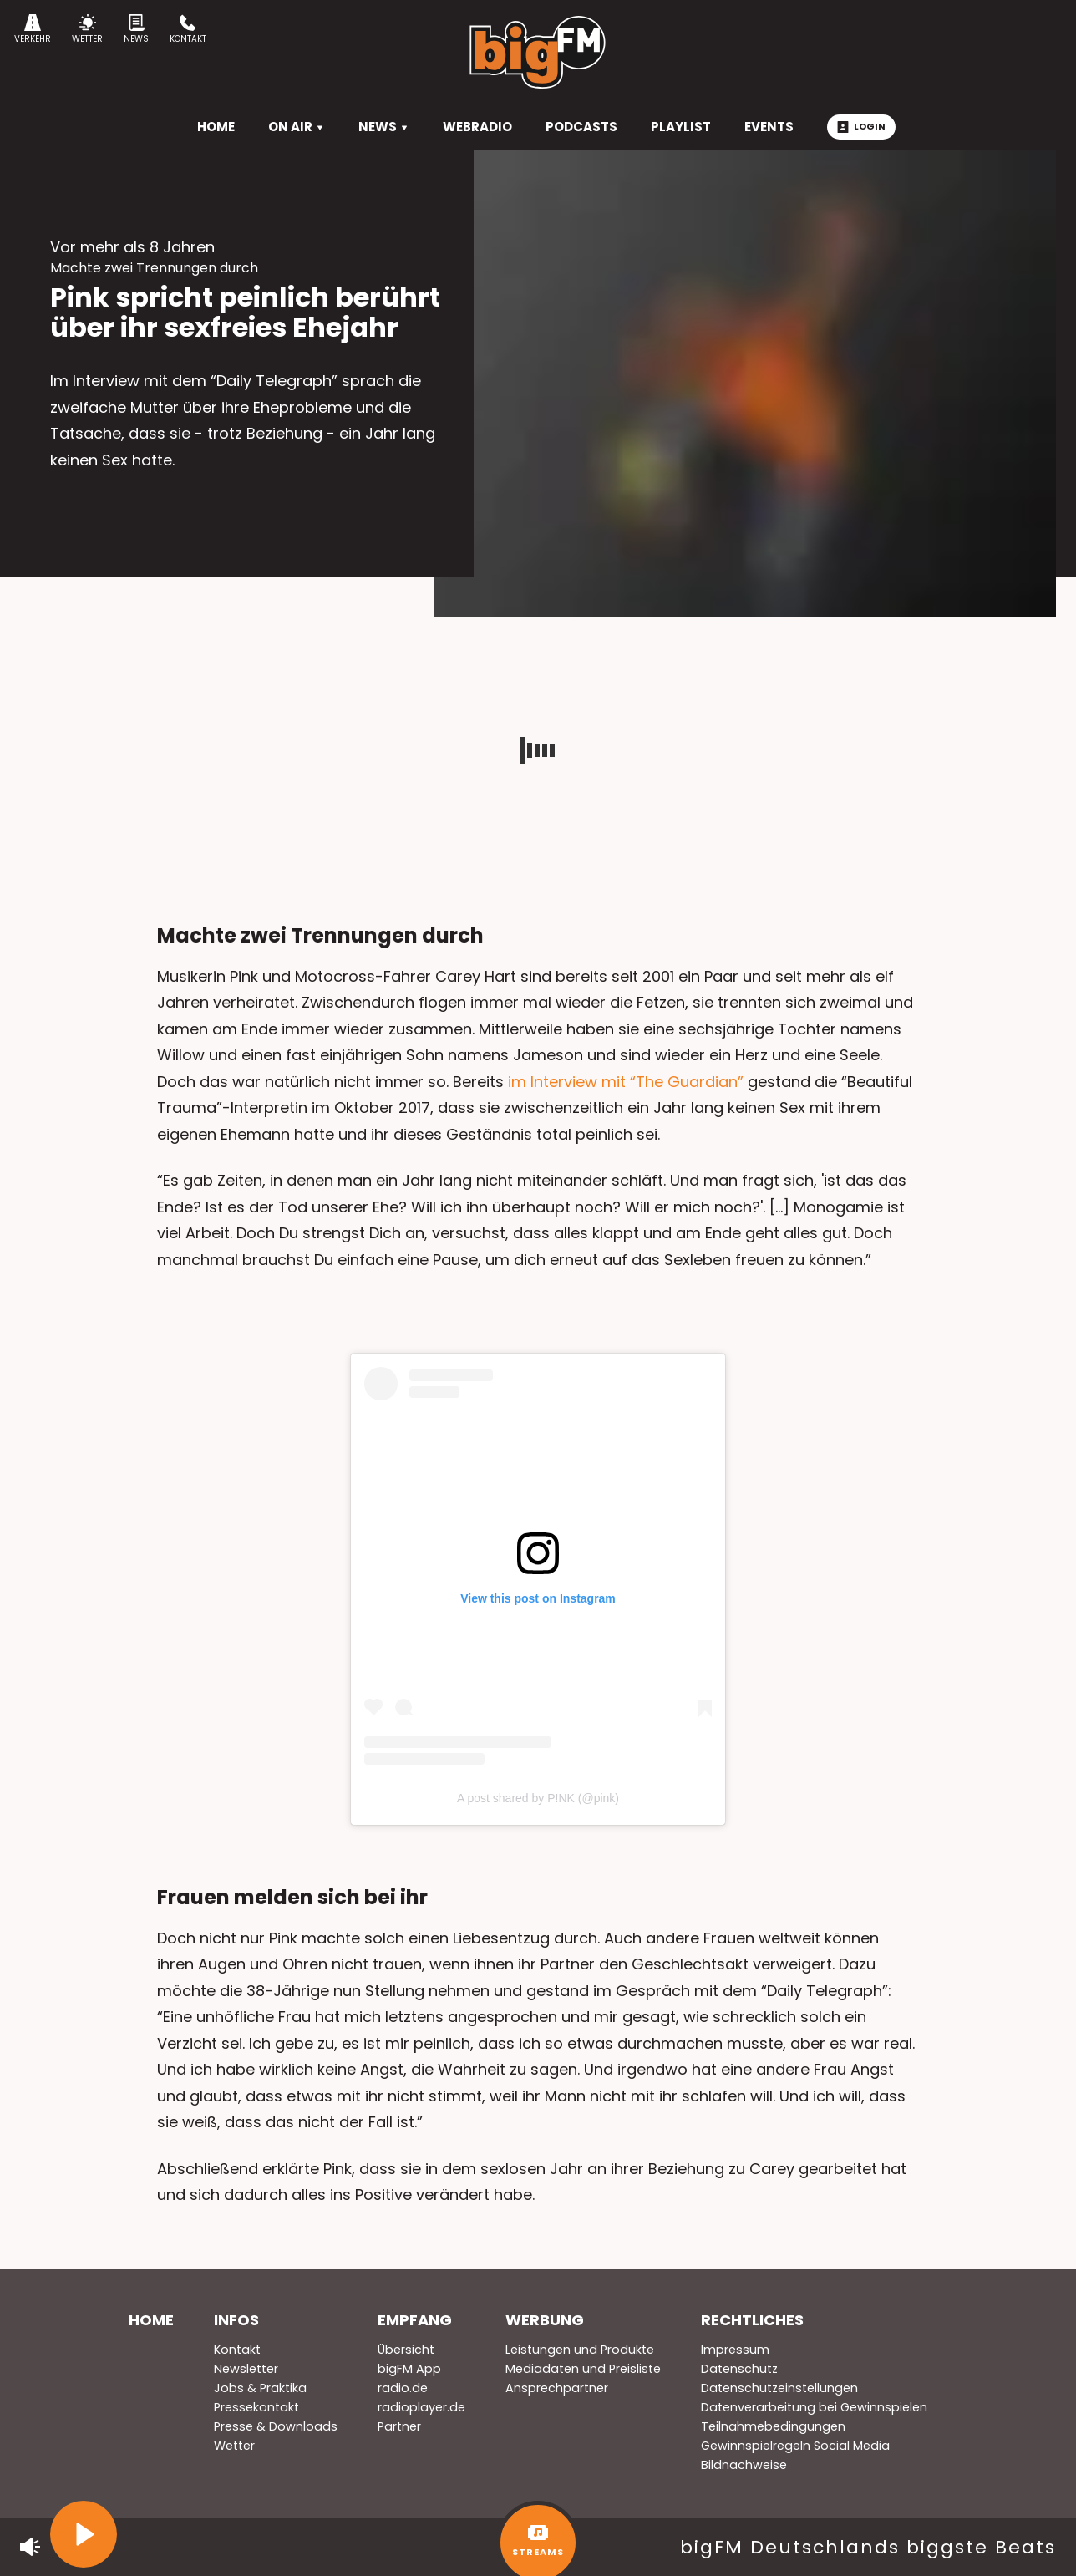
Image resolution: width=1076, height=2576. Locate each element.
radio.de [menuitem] (403, 2388)
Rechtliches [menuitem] (752, 2319)
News (136, 29)
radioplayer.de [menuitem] (421, 2407)
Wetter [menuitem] (234, 2445)
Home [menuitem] (151, 2319)
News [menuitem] (383, 126)
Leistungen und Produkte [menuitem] (579, 2349)
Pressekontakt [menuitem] (256, 2407)
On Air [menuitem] (296, 126)
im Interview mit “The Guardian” (628, 1081)
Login (861, 126)
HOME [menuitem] (216, 126)
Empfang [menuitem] (415, 2319)
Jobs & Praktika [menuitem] (260, 2388)
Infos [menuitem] (236, 2319)
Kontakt (188, 29)
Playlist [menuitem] (681, 126)
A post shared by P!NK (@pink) (538, 1798)
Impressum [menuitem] (735, 2349)
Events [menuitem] (769, 126)
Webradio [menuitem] (477, 126)
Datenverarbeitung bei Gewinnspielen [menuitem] (814, 2407)
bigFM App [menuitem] (409, 2368)
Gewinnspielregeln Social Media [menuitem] (795, 2445)
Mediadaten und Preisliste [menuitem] (583, 2368)
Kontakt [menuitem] (237, 2349)
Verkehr (32, 29)
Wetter (87, 29)
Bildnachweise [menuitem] (744, 2465)
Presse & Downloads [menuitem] (276, 2426)
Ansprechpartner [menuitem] (556, 2388)
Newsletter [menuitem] (246, 2368)
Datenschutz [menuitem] (739, 2368)
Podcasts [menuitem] (581, 126)
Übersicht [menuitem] (406, 2349)
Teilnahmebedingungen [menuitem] (773, 2426)
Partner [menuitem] (399, 2426)
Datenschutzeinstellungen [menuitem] (779, 2388)
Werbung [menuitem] (544, 2319)
